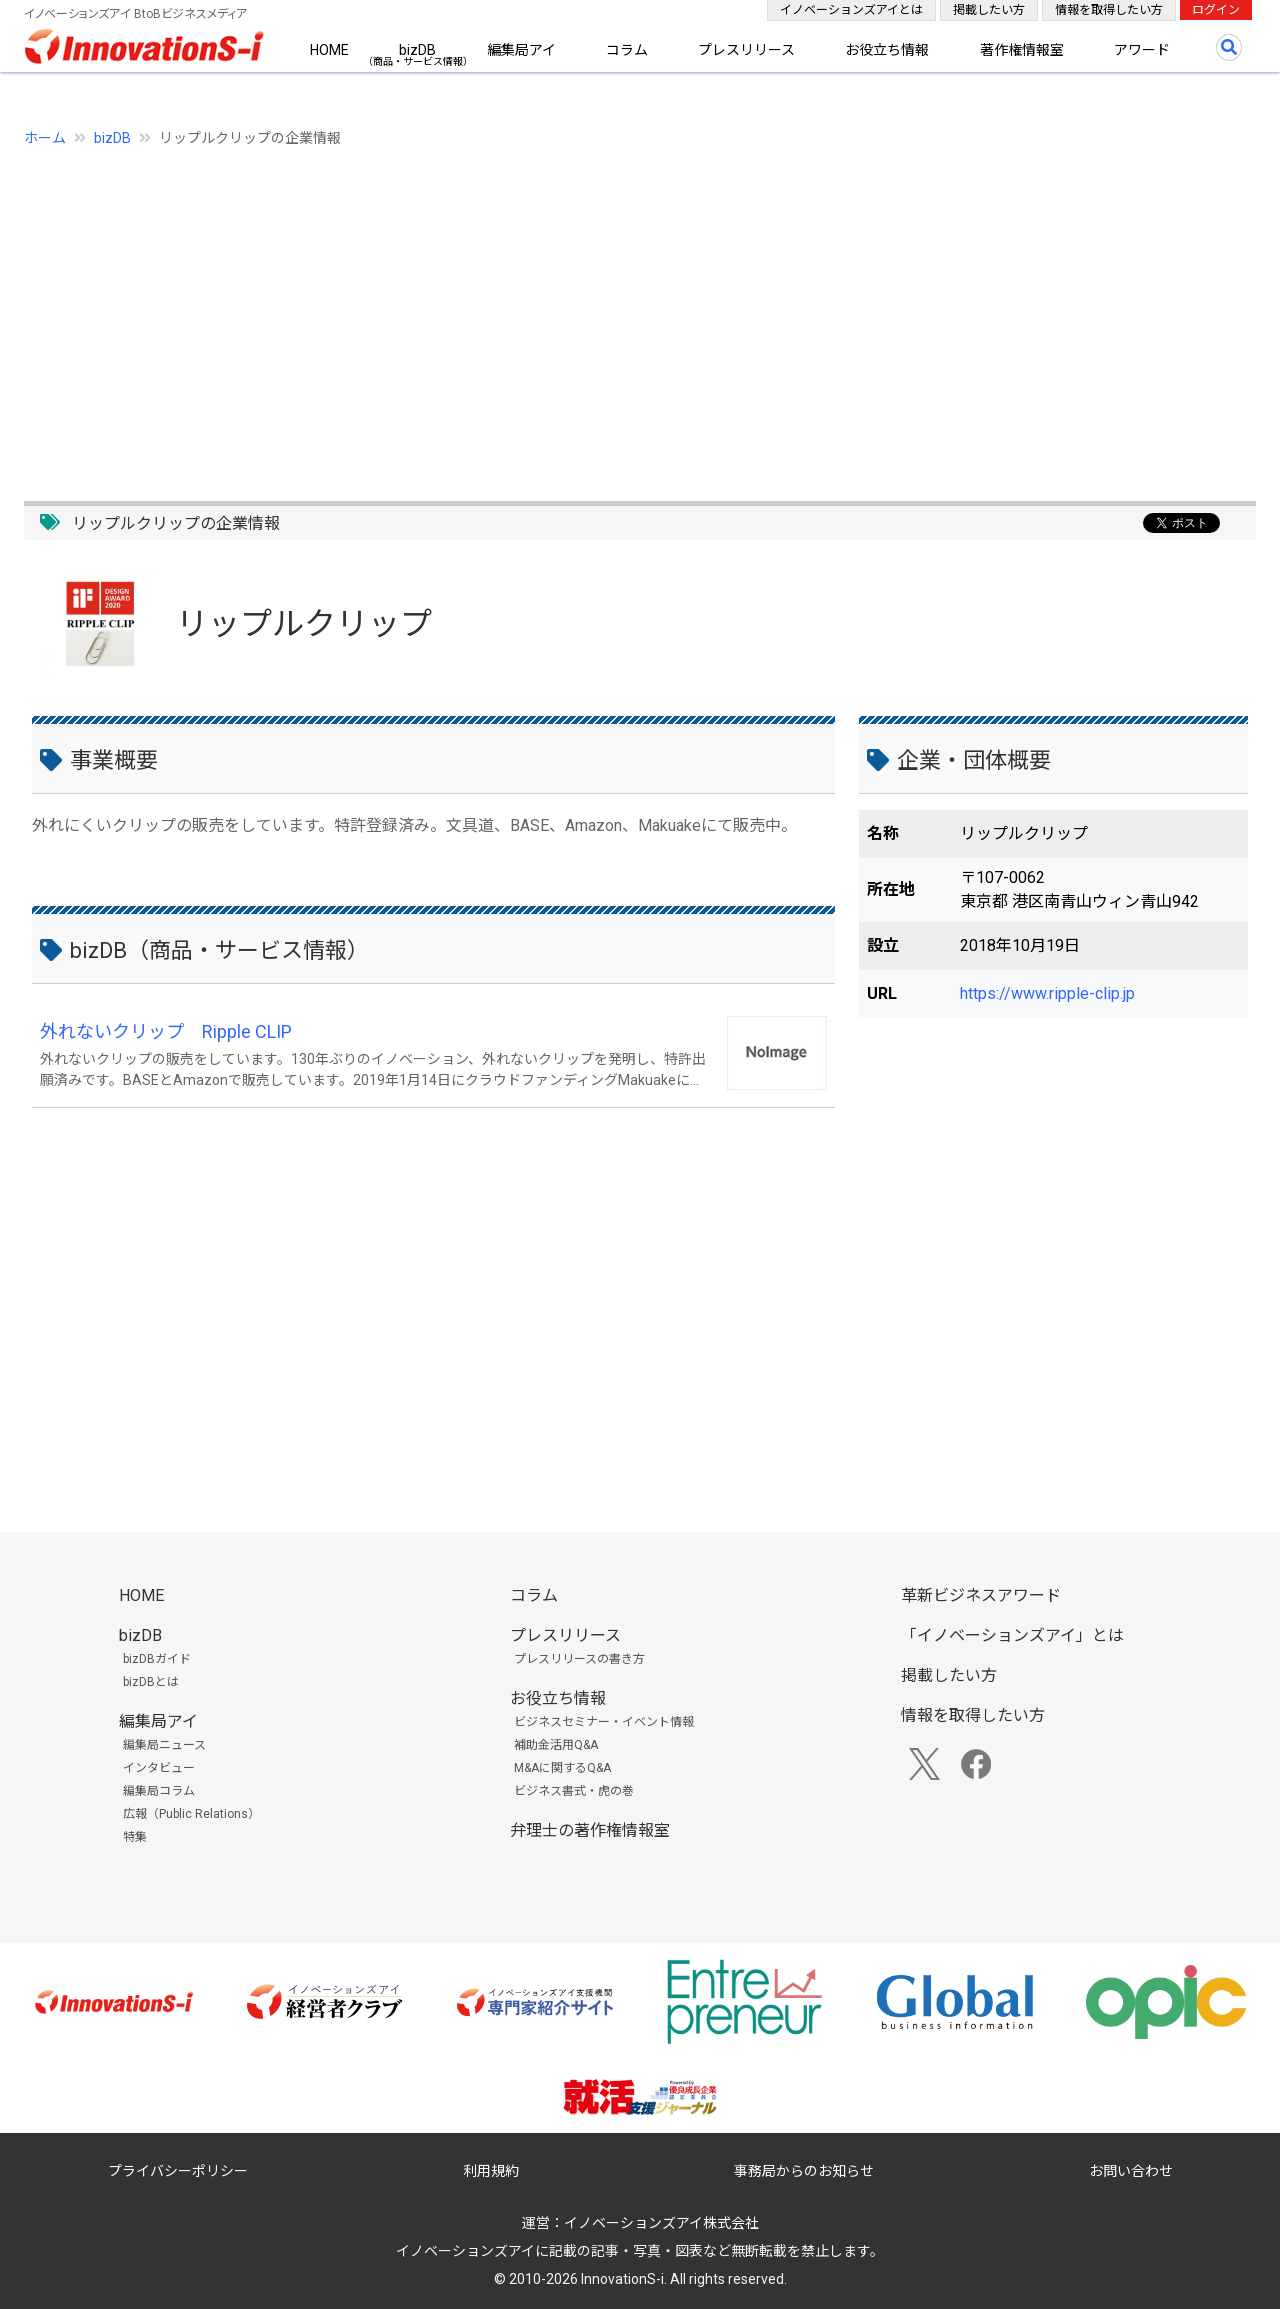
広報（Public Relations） (191, 1814)
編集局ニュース (164, 1745)
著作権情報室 (1022, 50)
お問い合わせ (1131, 2171)
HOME (329, 50)
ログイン (1216, 10)
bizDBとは (151, 1682)
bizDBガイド (157, 1659)
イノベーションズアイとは (851, 10)
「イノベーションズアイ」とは (1012, 1635)
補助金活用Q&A (556, 1745)
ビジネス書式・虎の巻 (574, 1791)
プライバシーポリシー (178, 2171)
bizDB (417, 50)
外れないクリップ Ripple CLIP (166, 1031)
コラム (627, 50)
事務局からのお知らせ (804, 2171)
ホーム (45, 138)
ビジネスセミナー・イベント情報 (604, 1722)
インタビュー (159, 1768)
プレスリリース (746, 50)
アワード (1142, 50)
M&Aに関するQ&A (562, 1768)
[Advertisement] (624, 313)
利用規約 (491, 2171)
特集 (135, 1837)
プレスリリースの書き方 (579, 1659)
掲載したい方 (989, 10)
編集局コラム (159, 1791)
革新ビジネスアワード (981, 1595)
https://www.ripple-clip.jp (1047, 993)
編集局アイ (521, 50)
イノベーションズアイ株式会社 (661, 2223)
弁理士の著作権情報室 (590, 1830)
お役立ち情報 (887, 50)
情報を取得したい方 (1109, 10)
